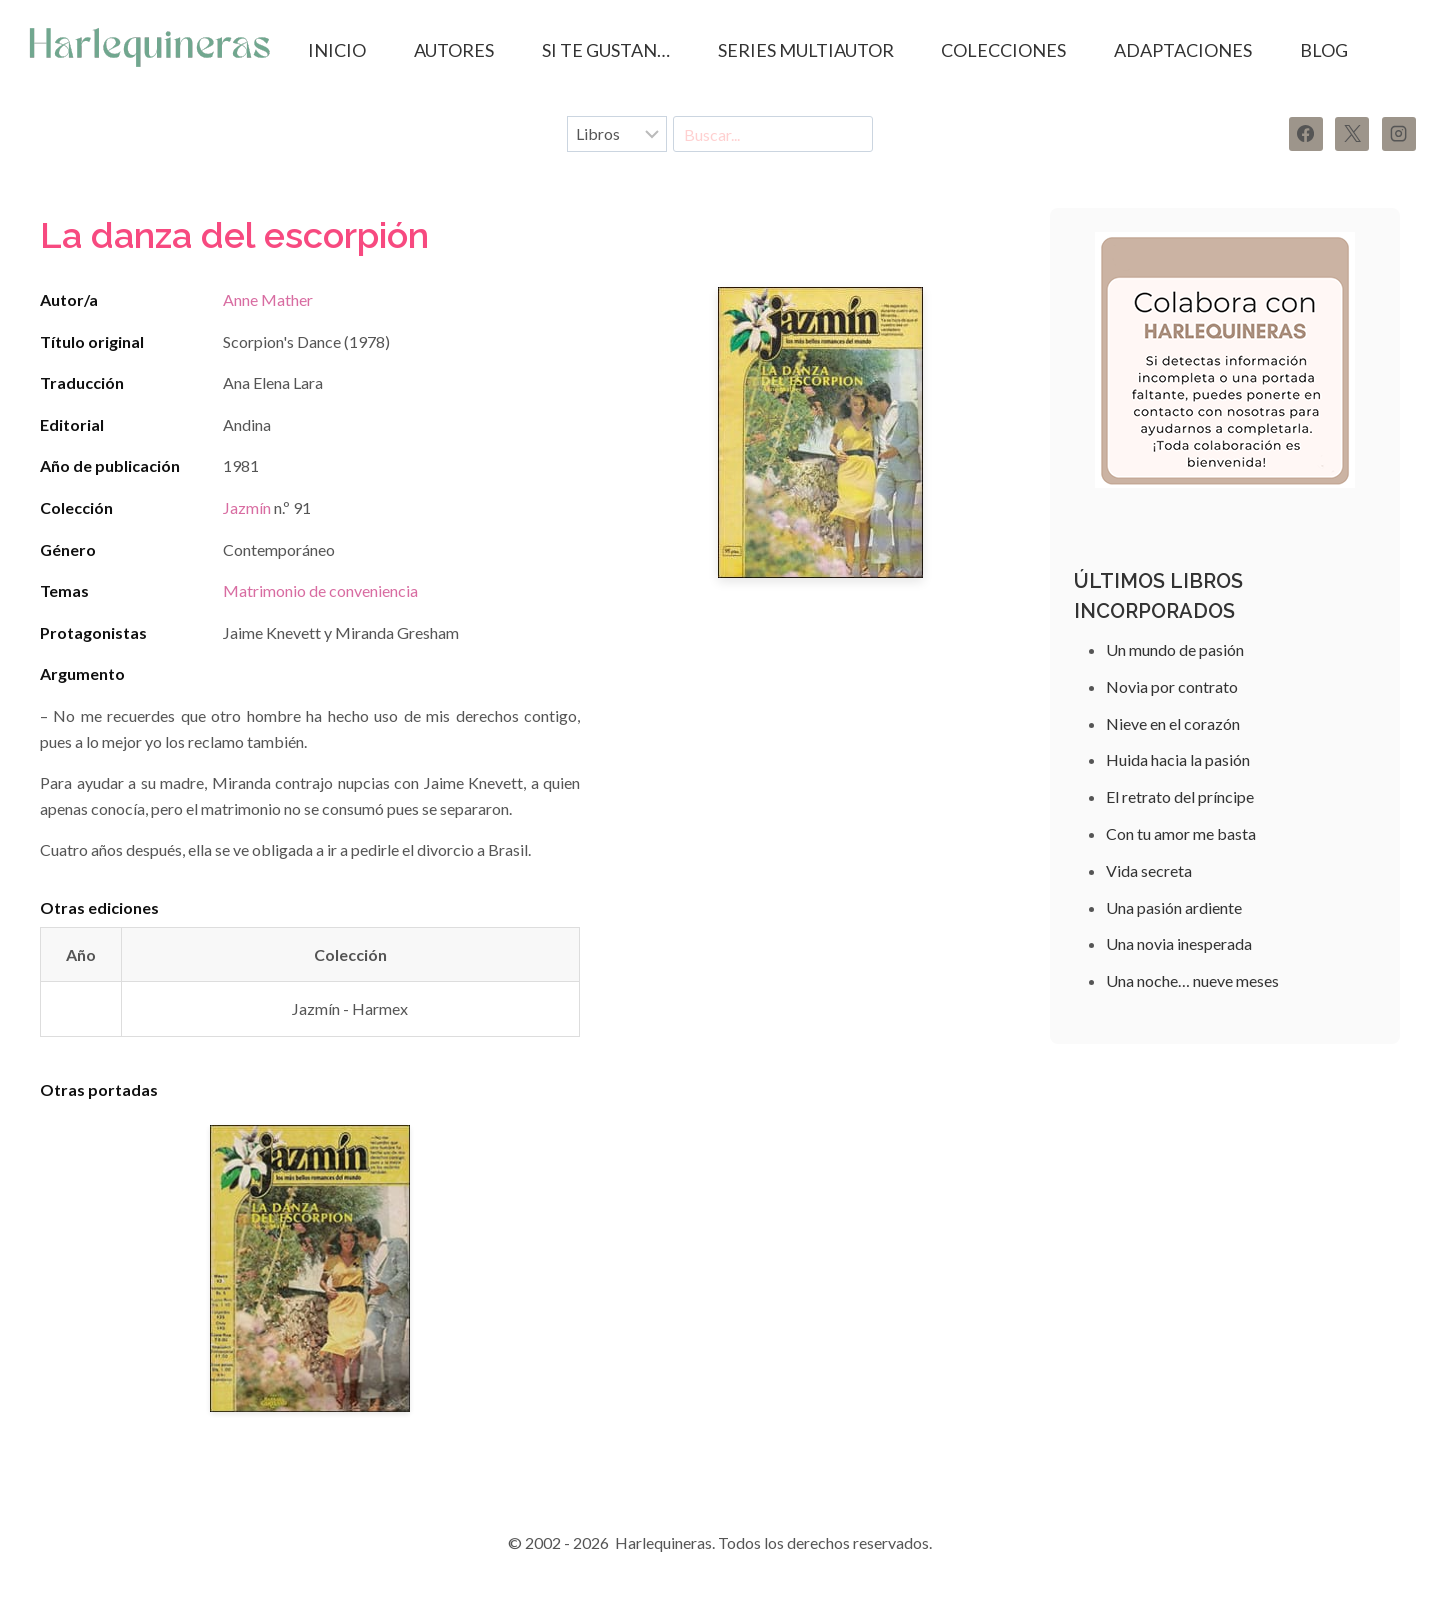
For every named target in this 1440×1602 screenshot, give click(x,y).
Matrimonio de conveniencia (320, 590)
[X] (1352, 134)
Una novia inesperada (1179, 943)
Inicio (337, 50)
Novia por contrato (1172, 686)
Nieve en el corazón (1173, 723)
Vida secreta (1149, 870)
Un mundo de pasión (1175, 649)
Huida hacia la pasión (1178, 759)
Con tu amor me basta (1181, 833)
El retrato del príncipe (1180, 796)
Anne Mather (268, 299)
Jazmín (247, 507)
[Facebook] (1306, 134)
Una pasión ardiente (1174, 907)
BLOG (1324, 50)
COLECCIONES (1003, 50)
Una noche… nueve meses (1192, 980)
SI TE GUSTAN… (606, 50)
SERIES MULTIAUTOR (806, 50)
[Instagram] (1399, 134)
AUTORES (454, 50)
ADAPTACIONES (1183, 50)
